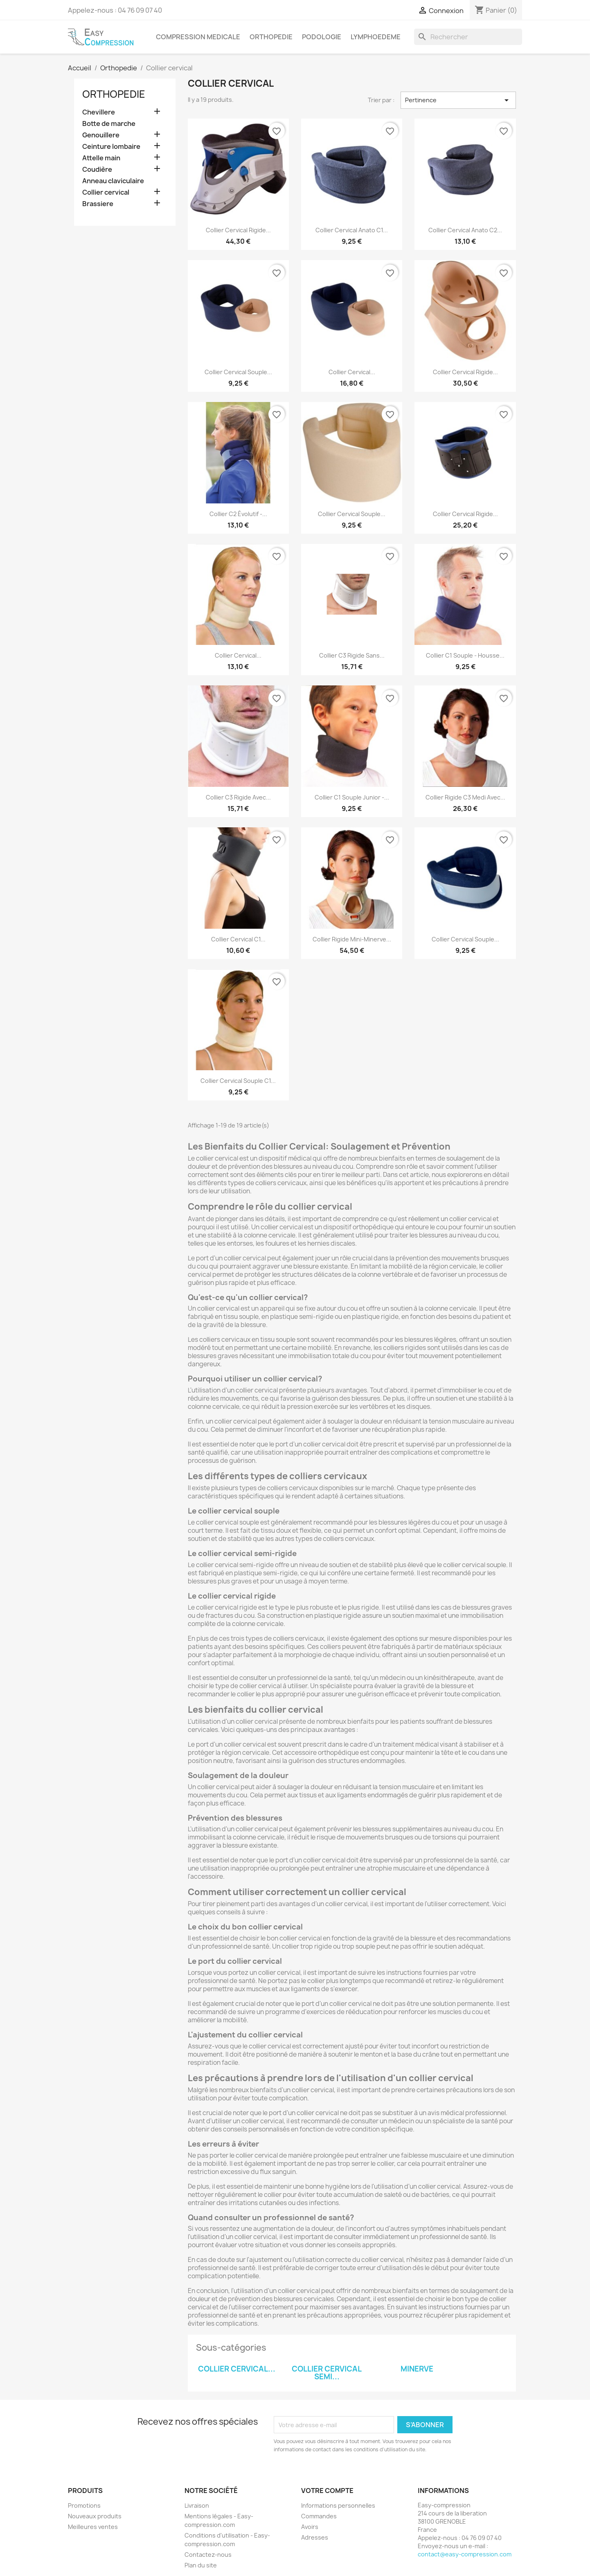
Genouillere (100, 135)
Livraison (197, 2505)
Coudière (97, 169)
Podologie (321, 36)
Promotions (84, 2505)
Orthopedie (271, 36)
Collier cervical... (352, 372)
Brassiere (97, 204)
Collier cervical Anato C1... (351, 230)
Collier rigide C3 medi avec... (465, 797)
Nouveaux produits (95, 2516)
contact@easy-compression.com (464, 2554)
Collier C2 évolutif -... (238, 514)
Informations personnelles (338, 2505)
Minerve (417, 2369)
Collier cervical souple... (238, 372)
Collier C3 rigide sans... (352, 655)
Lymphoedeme (376, 36)
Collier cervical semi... (327, 2373)
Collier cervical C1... (238, 939)
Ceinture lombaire (111, 146)
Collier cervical (105, 192)
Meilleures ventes (93, 2527)
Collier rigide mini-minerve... (352, 939)
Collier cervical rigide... (238, 230)
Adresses (314, 2537)
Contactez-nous (208, 2554)
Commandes (319, 2516)
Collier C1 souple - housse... (465, 655)
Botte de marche (108, 123)
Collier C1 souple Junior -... (352, 797)
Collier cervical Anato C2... (465, 230)
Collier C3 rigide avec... (238, 797)
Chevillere (98, 112)
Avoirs (309, 2527)
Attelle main (101, 158)
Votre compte (327, 2490)
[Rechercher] (468, 37)
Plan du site (201, 2565)
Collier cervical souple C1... (238, 1081)
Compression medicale (198, 36)
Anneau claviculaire (113, 181)
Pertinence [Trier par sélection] (458, 100)
